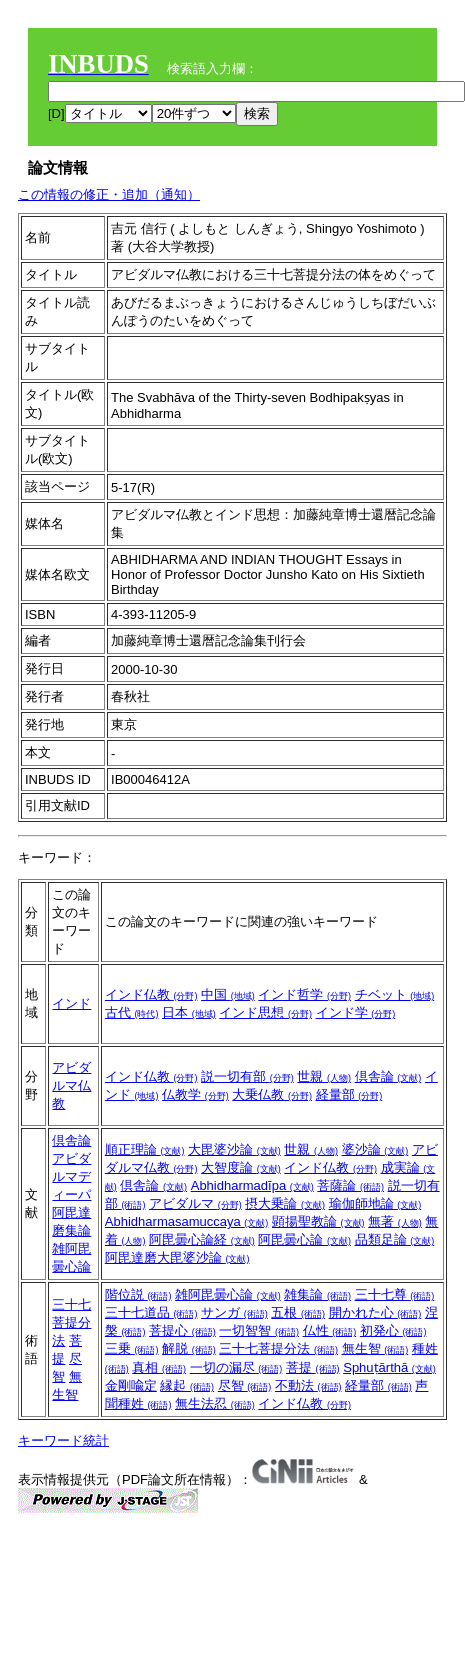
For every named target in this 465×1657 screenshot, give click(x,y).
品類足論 (395, 1239)
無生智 (375, 1348)
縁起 (187, 1385)
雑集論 (317, 1294)
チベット (395, 994)
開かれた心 (375, 1312)
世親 (324, 1076)
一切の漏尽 (236, 1367)
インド (71, 1003)
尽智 (245, 1385)
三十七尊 (395, 1294)
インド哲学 (304, 994)
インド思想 (265, 1012)
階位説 (138, 1294)
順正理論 (145, 1149)
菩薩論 (350, 1185)
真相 (159, 1367)
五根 (298, 1312)
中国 (228, 994)
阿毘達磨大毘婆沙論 (177, 1257)
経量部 (349, 1094)
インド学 (356, 1012)
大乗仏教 (272, 1094)
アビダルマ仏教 (71, 1085)
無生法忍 (215, 1403)
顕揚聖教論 (318, 1221)
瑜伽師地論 (375, 1203)
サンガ (234, 1312)
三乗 (132, 1348)
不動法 (308, 1385)
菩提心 (182, 1330)
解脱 (189, 1348)
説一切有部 (247, 1076)
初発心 (393, 1330)
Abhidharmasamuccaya (186, 1221)
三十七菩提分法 (71, 1322)
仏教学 (195, 1094)
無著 (395, 1221)
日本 (189, 1012)
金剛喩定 (131, 1385)
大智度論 (241, 1167)
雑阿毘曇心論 (228, 1294)
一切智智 (259, 1330)
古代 (132, 1012)
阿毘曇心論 (304, 1239)
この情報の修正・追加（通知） (109, 194)
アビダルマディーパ (71, 1176)
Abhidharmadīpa (252, 1185)
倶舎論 (388, 1076)
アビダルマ (195, 1203)
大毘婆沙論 (234, 1149)
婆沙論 (375, 1149)
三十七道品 (151, 1312)
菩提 (313, 1367)
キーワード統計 (63, 1440)
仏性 (330, 1330)
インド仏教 (151, 994)
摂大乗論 (285, 1203)
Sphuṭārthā (389, 1367)
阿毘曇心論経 (202, 1239)
